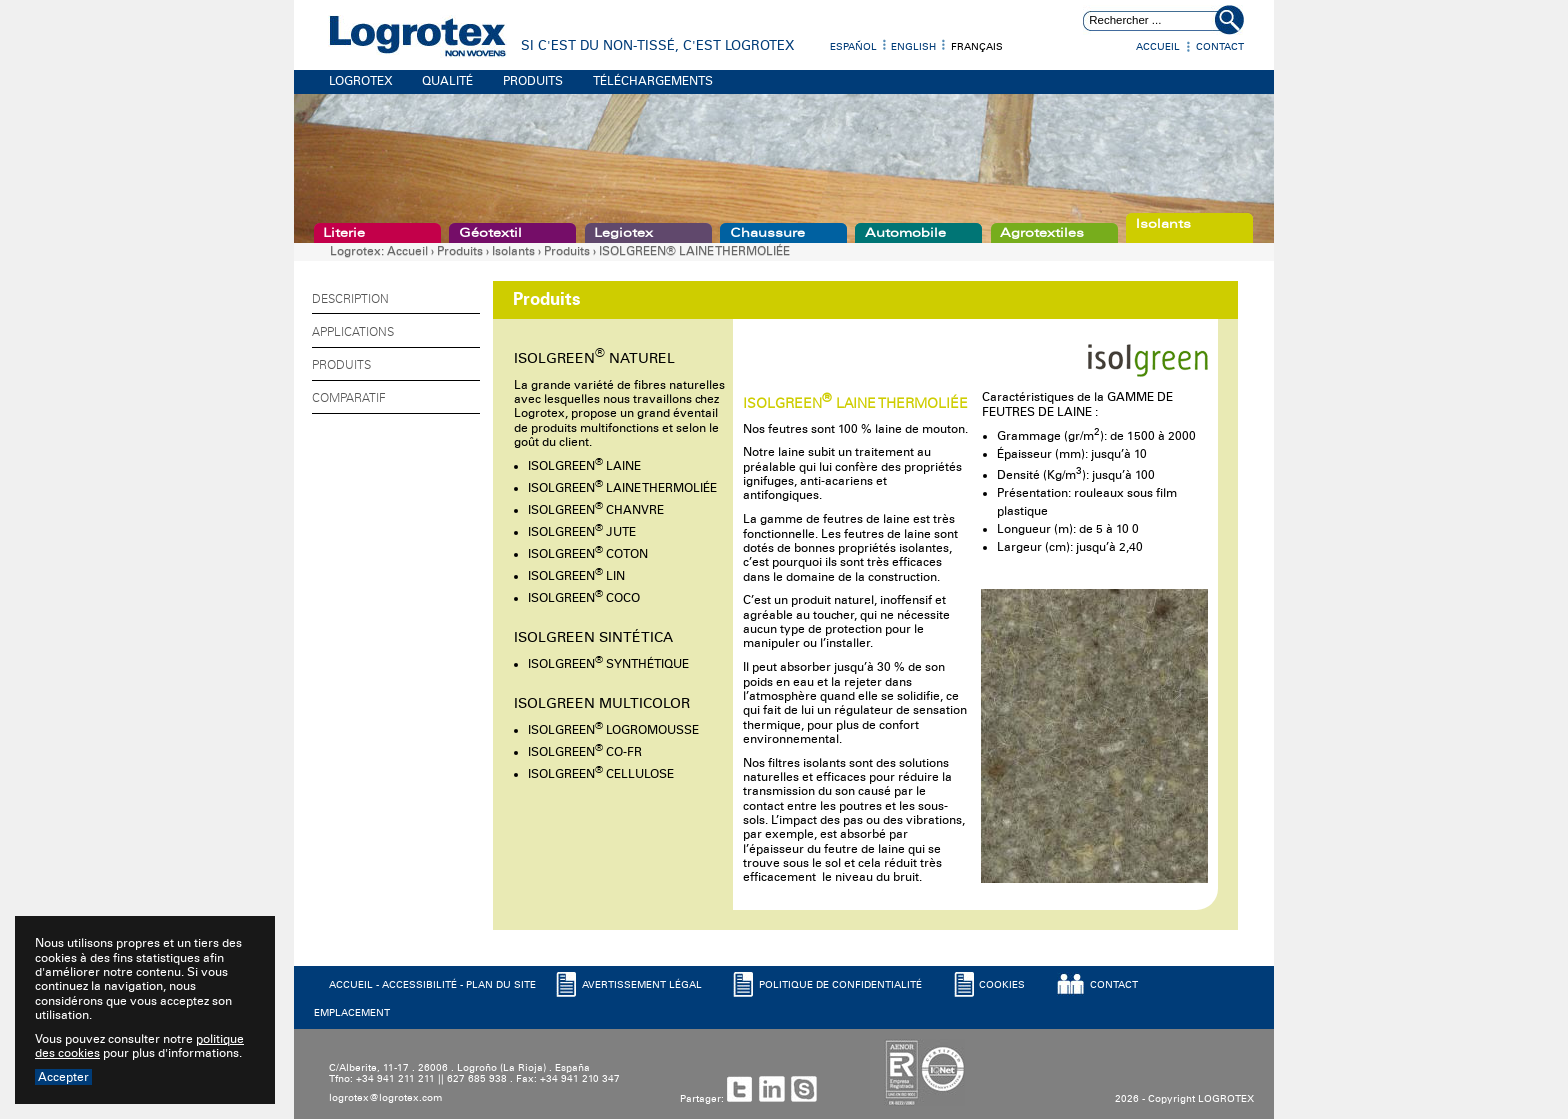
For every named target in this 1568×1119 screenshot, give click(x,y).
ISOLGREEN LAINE (584, 466)
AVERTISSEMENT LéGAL (642, 985)
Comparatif (349, 398)
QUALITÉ (447, 81)
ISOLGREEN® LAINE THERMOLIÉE (694, 251)
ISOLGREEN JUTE (582, 532)
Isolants (1163, 224)
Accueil (1158, 47)
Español (853, 47)
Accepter (63, 1077)
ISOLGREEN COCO (584, 598)
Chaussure (767, 233)
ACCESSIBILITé (419, 985)
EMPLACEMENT (352, 1013)
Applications (353, 332)
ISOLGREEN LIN (576, 576)
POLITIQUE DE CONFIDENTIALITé (840, 985)
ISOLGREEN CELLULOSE (601, 774)
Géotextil (490, 233)
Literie (344, 233)
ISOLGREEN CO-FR (585, 752)
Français (977, 47)
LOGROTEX (361, 81)
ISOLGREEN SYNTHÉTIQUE (608, 664)
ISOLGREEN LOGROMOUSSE (613, 730)
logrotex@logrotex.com (385, 1098)
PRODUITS (533, 81)
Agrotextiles (1042, 233)
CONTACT (1114, 985)
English (913, 47)
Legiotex (623, 233)
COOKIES (1002, 985)
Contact (1220, 47)
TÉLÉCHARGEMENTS (653, 81)
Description (350, 299)
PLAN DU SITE (501, 985)
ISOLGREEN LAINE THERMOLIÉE (622, 488)
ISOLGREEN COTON (588, 554)
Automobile (905, 233)
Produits (460, 251)
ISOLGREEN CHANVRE (596, 510)
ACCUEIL (351, 985)
